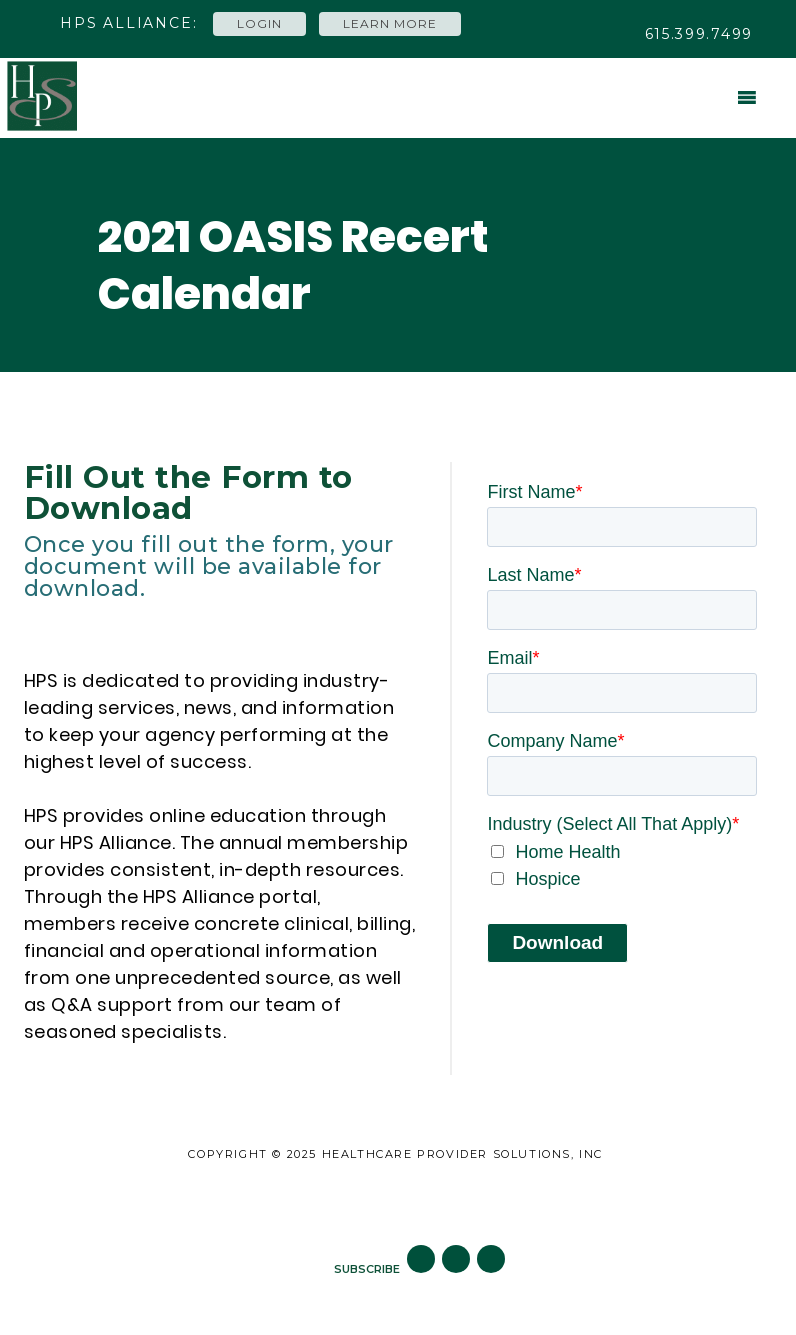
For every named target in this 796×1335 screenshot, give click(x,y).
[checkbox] (622, 866)
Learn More (390, 23)
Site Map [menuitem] (290, 1198)
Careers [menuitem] (383, 1198)
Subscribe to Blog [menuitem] (514, 1198)
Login (259, 23)
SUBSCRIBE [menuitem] (367, 1269)
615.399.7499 (699, 34)
